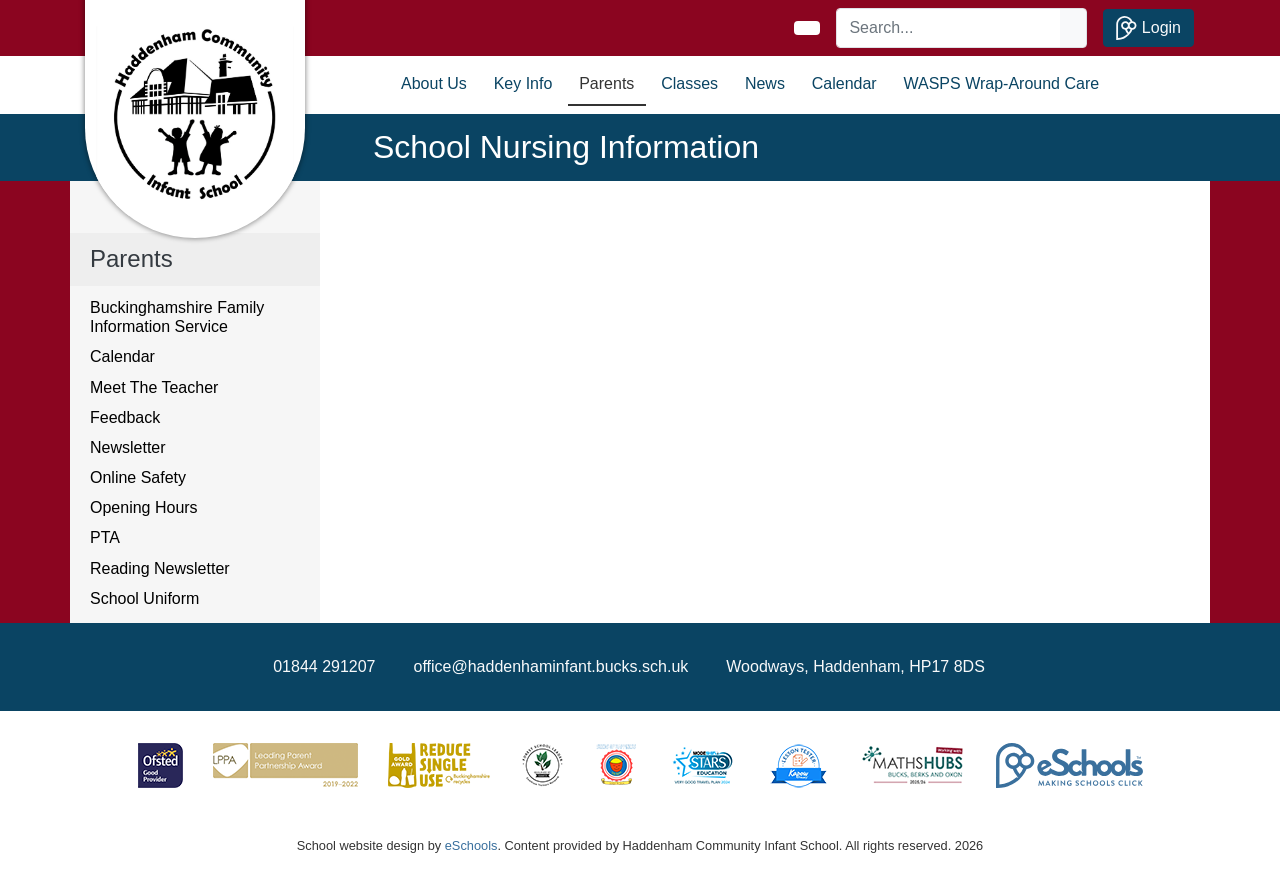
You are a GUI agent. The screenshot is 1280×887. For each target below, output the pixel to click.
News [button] (765, 83)
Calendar (844, 83)
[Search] (949, 28)
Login (1148, 28)
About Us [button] (434, 83)
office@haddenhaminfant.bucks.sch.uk (551, 666)
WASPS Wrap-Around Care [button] (1002, 83)
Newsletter (128, 447)
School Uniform (144, 598)
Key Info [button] (523, 83)
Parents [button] (606, 83)
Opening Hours (144, 507)
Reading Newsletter (160, 568)
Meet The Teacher (154, 387)
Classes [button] (689, 83)
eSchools (471, 845)
